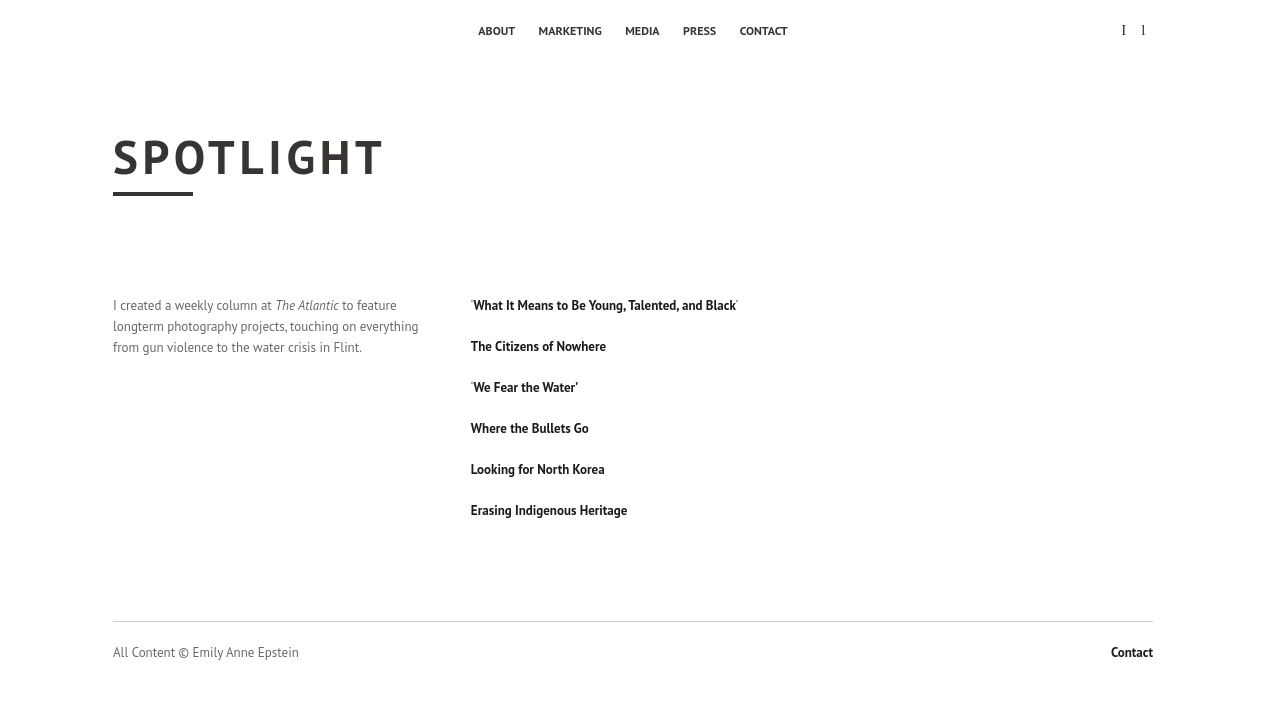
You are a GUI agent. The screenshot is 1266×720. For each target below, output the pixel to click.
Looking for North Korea (538, 469)
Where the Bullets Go (530, 428)
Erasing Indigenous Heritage (549, 510)
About (496, 30)
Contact (764, 30)
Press (699, 30)
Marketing (570, 30)
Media (642, 30)
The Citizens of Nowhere (538, 346)
